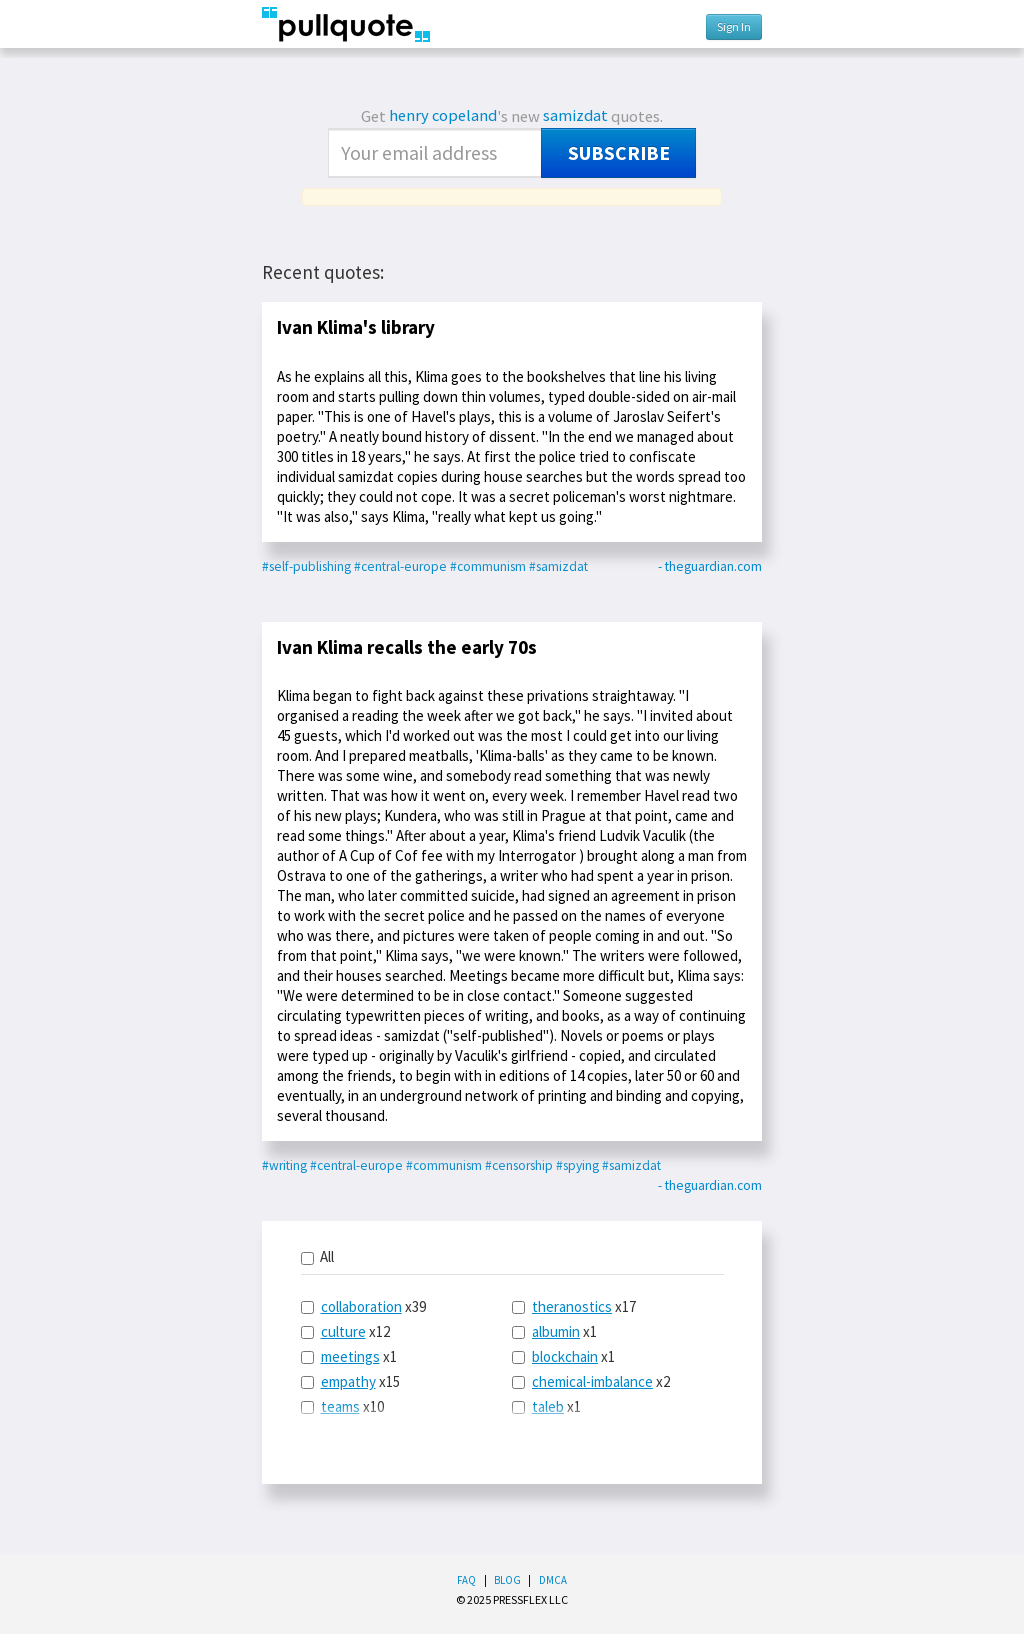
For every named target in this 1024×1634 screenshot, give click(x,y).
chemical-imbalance (592, 1381)
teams (340, 1406)
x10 (342, 1406)
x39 (363, 1306)
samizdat (575, 115)
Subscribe (619, 153)
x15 (350, 1381)
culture (343, 1331)
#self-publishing (306, 566)
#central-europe (400, 566)
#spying (577, 1165)
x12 (345, 1331)
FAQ (466, 1580)
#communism (488, 566)
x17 (574, 1306)
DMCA (553, 1580)
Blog (507, 1580)
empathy (348, 1381)
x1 (349, 1356)
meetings (350, 1356)
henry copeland (443, 115)
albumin (556, 1331)
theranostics (572, 1306)
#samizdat (558, 566)
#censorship (519, 1165)
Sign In (734, 26)
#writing (284, 1165)
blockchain (565, 1356)
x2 (591, 1381)
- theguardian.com (710, 566)
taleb (548, 1406)
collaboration (361, 1306)
